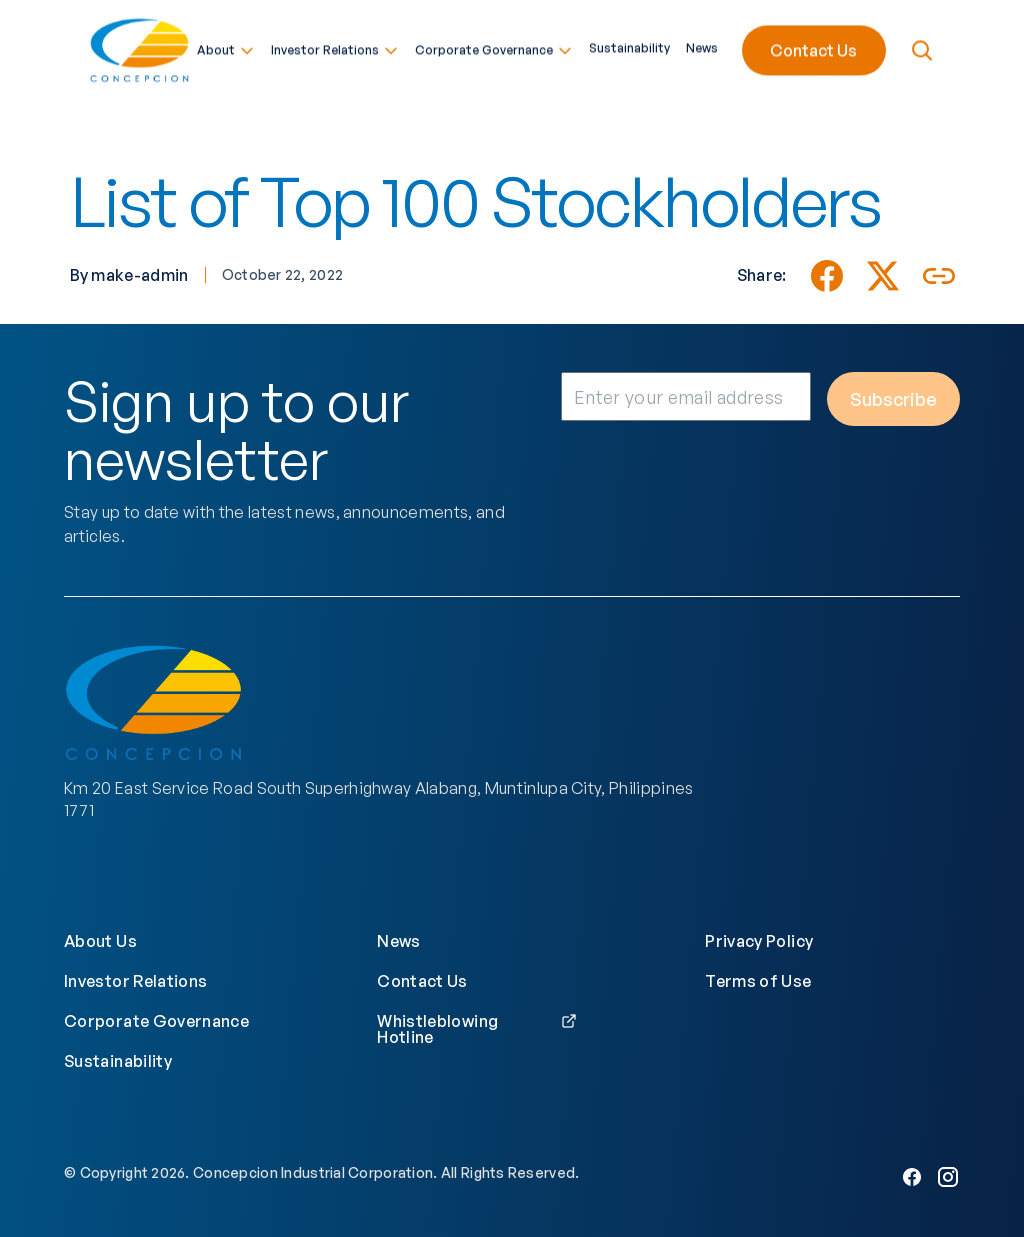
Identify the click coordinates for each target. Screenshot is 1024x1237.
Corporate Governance (494, 48)
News (702, 46)
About (226, 48)
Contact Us (813, 48)
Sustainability (629, 46)
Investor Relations (335, 48)
